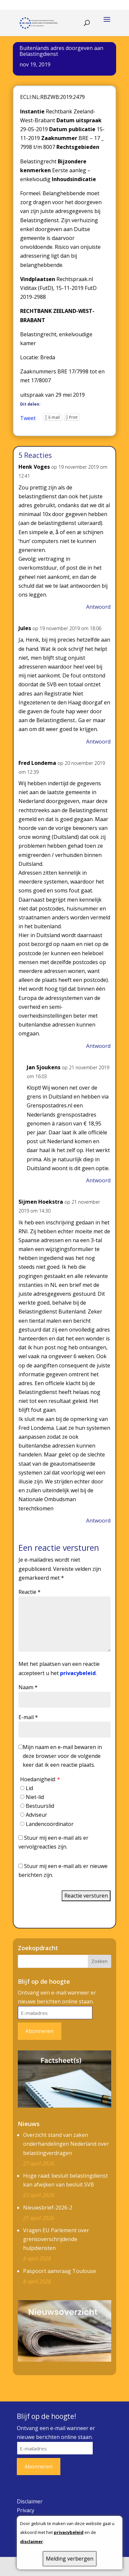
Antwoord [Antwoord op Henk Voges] (98, 606)
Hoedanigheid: (40, 1779)
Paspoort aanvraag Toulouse (59, 2271)
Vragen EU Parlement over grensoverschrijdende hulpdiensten (56, 2239)
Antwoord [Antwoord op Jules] (98, 741)
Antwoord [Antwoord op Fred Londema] (98, 1046)
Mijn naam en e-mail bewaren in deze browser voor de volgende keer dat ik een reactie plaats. (62, 1755)
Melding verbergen (69, 2558)
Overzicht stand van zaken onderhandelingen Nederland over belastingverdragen (66, 2143)
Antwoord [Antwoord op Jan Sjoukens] (98, 1180)
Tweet (28, 417)
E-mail (28, 1717)
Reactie (29, 1591)
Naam (28, 1687)
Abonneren (39, 2031)
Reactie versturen (86, 1895)
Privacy (25, 2510)
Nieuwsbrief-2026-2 (47, 2207)
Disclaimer (30, 2501)
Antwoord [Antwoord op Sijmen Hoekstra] (98, 1520)
